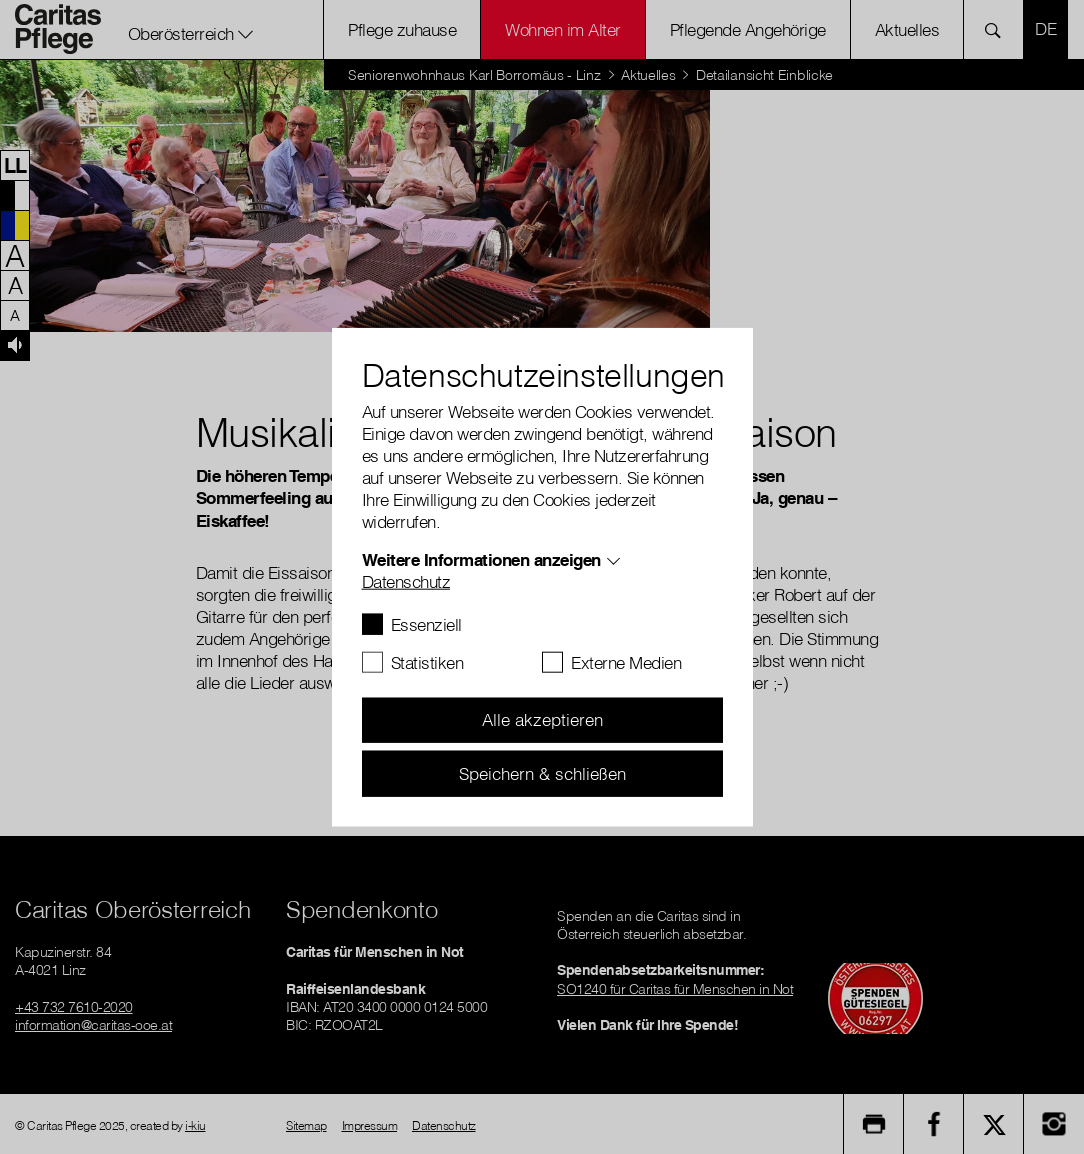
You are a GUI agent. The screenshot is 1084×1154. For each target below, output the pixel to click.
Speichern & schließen (542, 772)
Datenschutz (406, 580)
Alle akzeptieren (542, 719)
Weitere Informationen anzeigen (481, 558)
